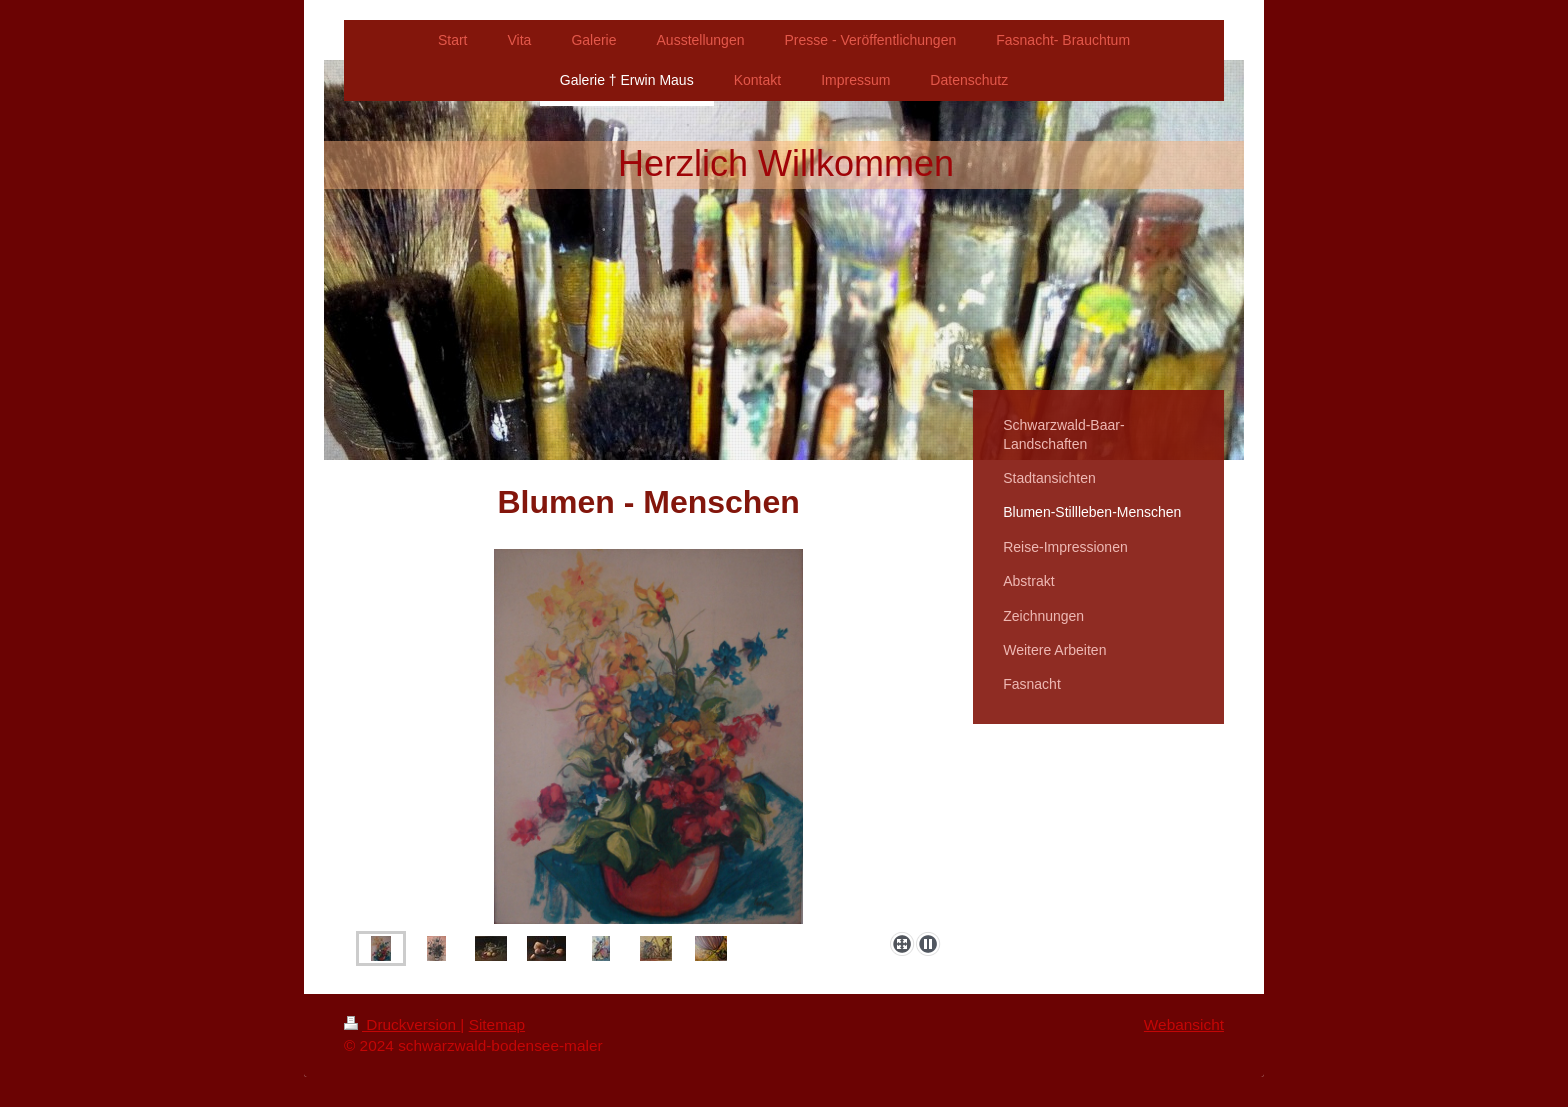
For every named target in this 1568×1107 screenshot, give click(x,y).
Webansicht (1184, 1024)
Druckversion (402, 1024)
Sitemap (497, 1024)
